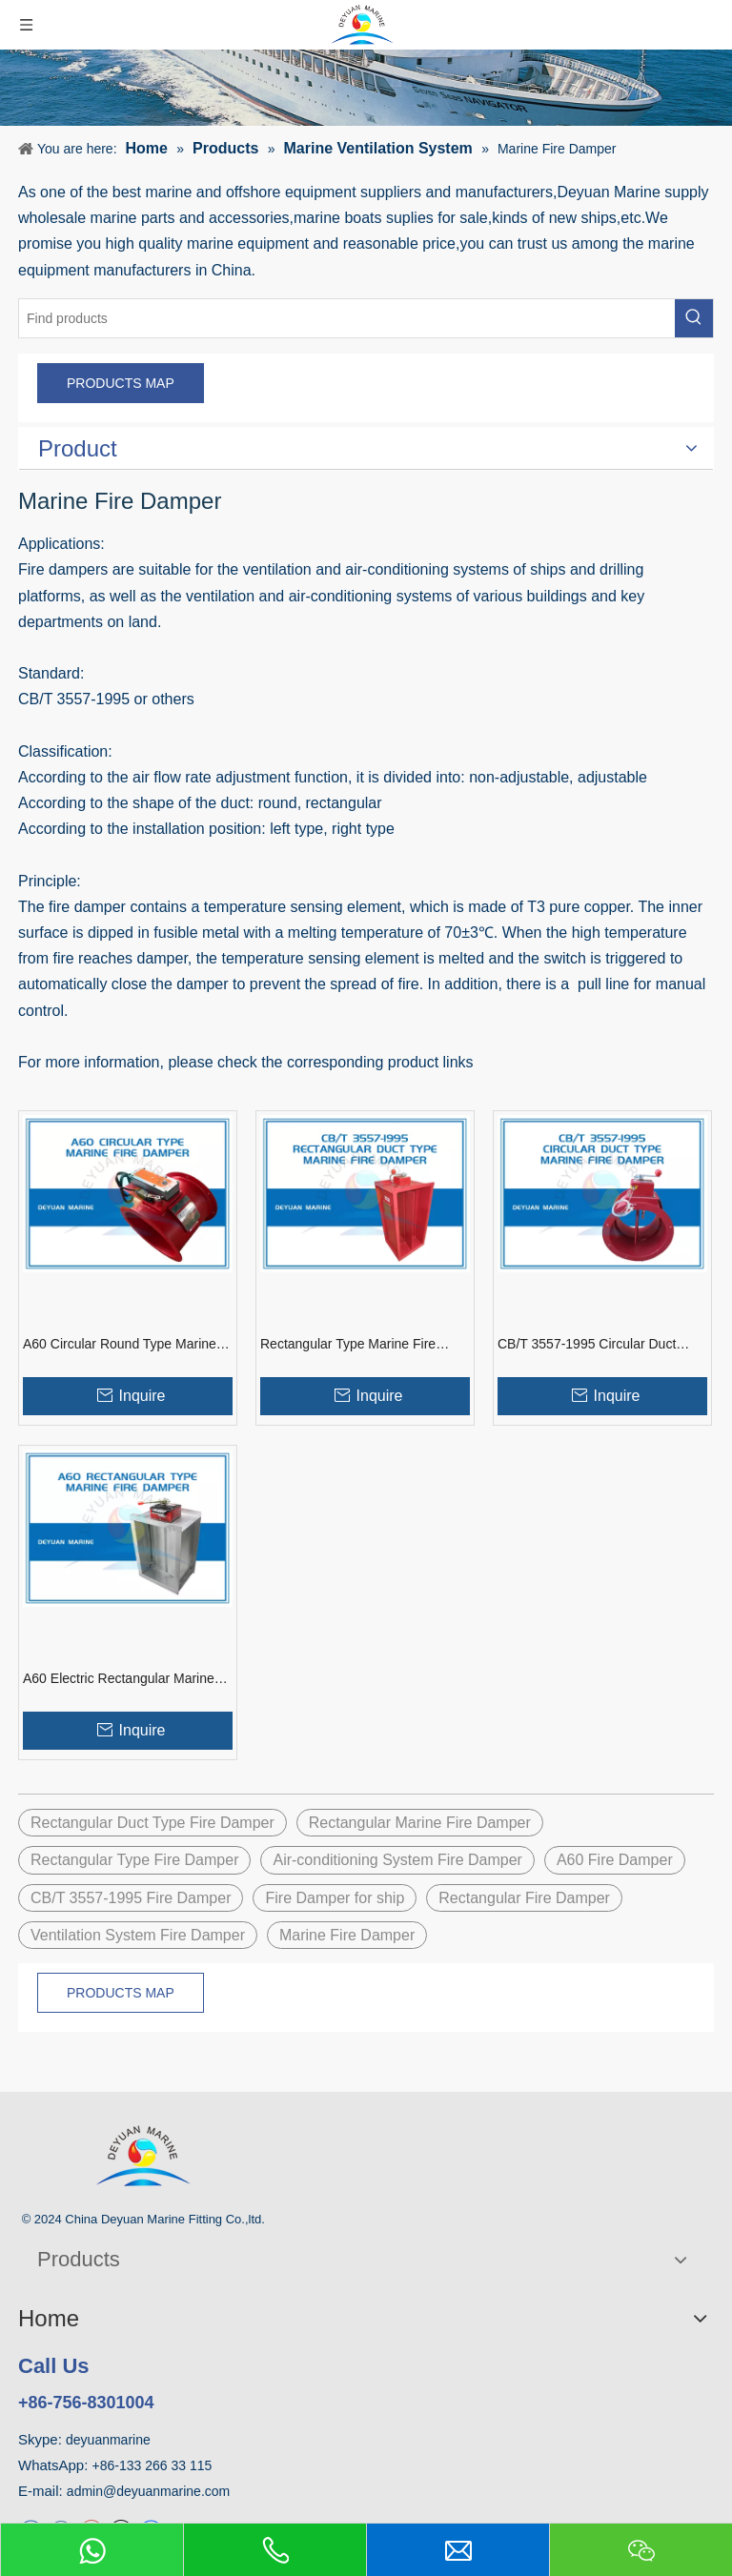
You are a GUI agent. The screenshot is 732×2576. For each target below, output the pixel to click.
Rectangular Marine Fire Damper (420, 1823)
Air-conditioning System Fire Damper (397, 1860)
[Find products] (347, 318)
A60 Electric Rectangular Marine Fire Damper (118, 1679)
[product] (366, 88)
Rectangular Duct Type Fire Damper (152, 1823)
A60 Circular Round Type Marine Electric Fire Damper (119, 1344)
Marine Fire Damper (347, 1935)
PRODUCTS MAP (120, 383)
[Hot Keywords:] (694, 318)
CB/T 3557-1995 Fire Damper (130, 1898)
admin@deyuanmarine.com (148, 2491)
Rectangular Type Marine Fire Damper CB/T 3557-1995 (348, 1344)
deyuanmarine (108, 2439)
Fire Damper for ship (334, 1898)
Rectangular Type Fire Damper (134, 1860)
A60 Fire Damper (615, 1860)
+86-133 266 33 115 (152, 2465)
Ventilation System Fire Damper (137, 1935)
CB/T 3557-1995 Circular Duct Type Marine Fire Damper (587, 1344)
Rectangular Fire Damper (524, 1898)
